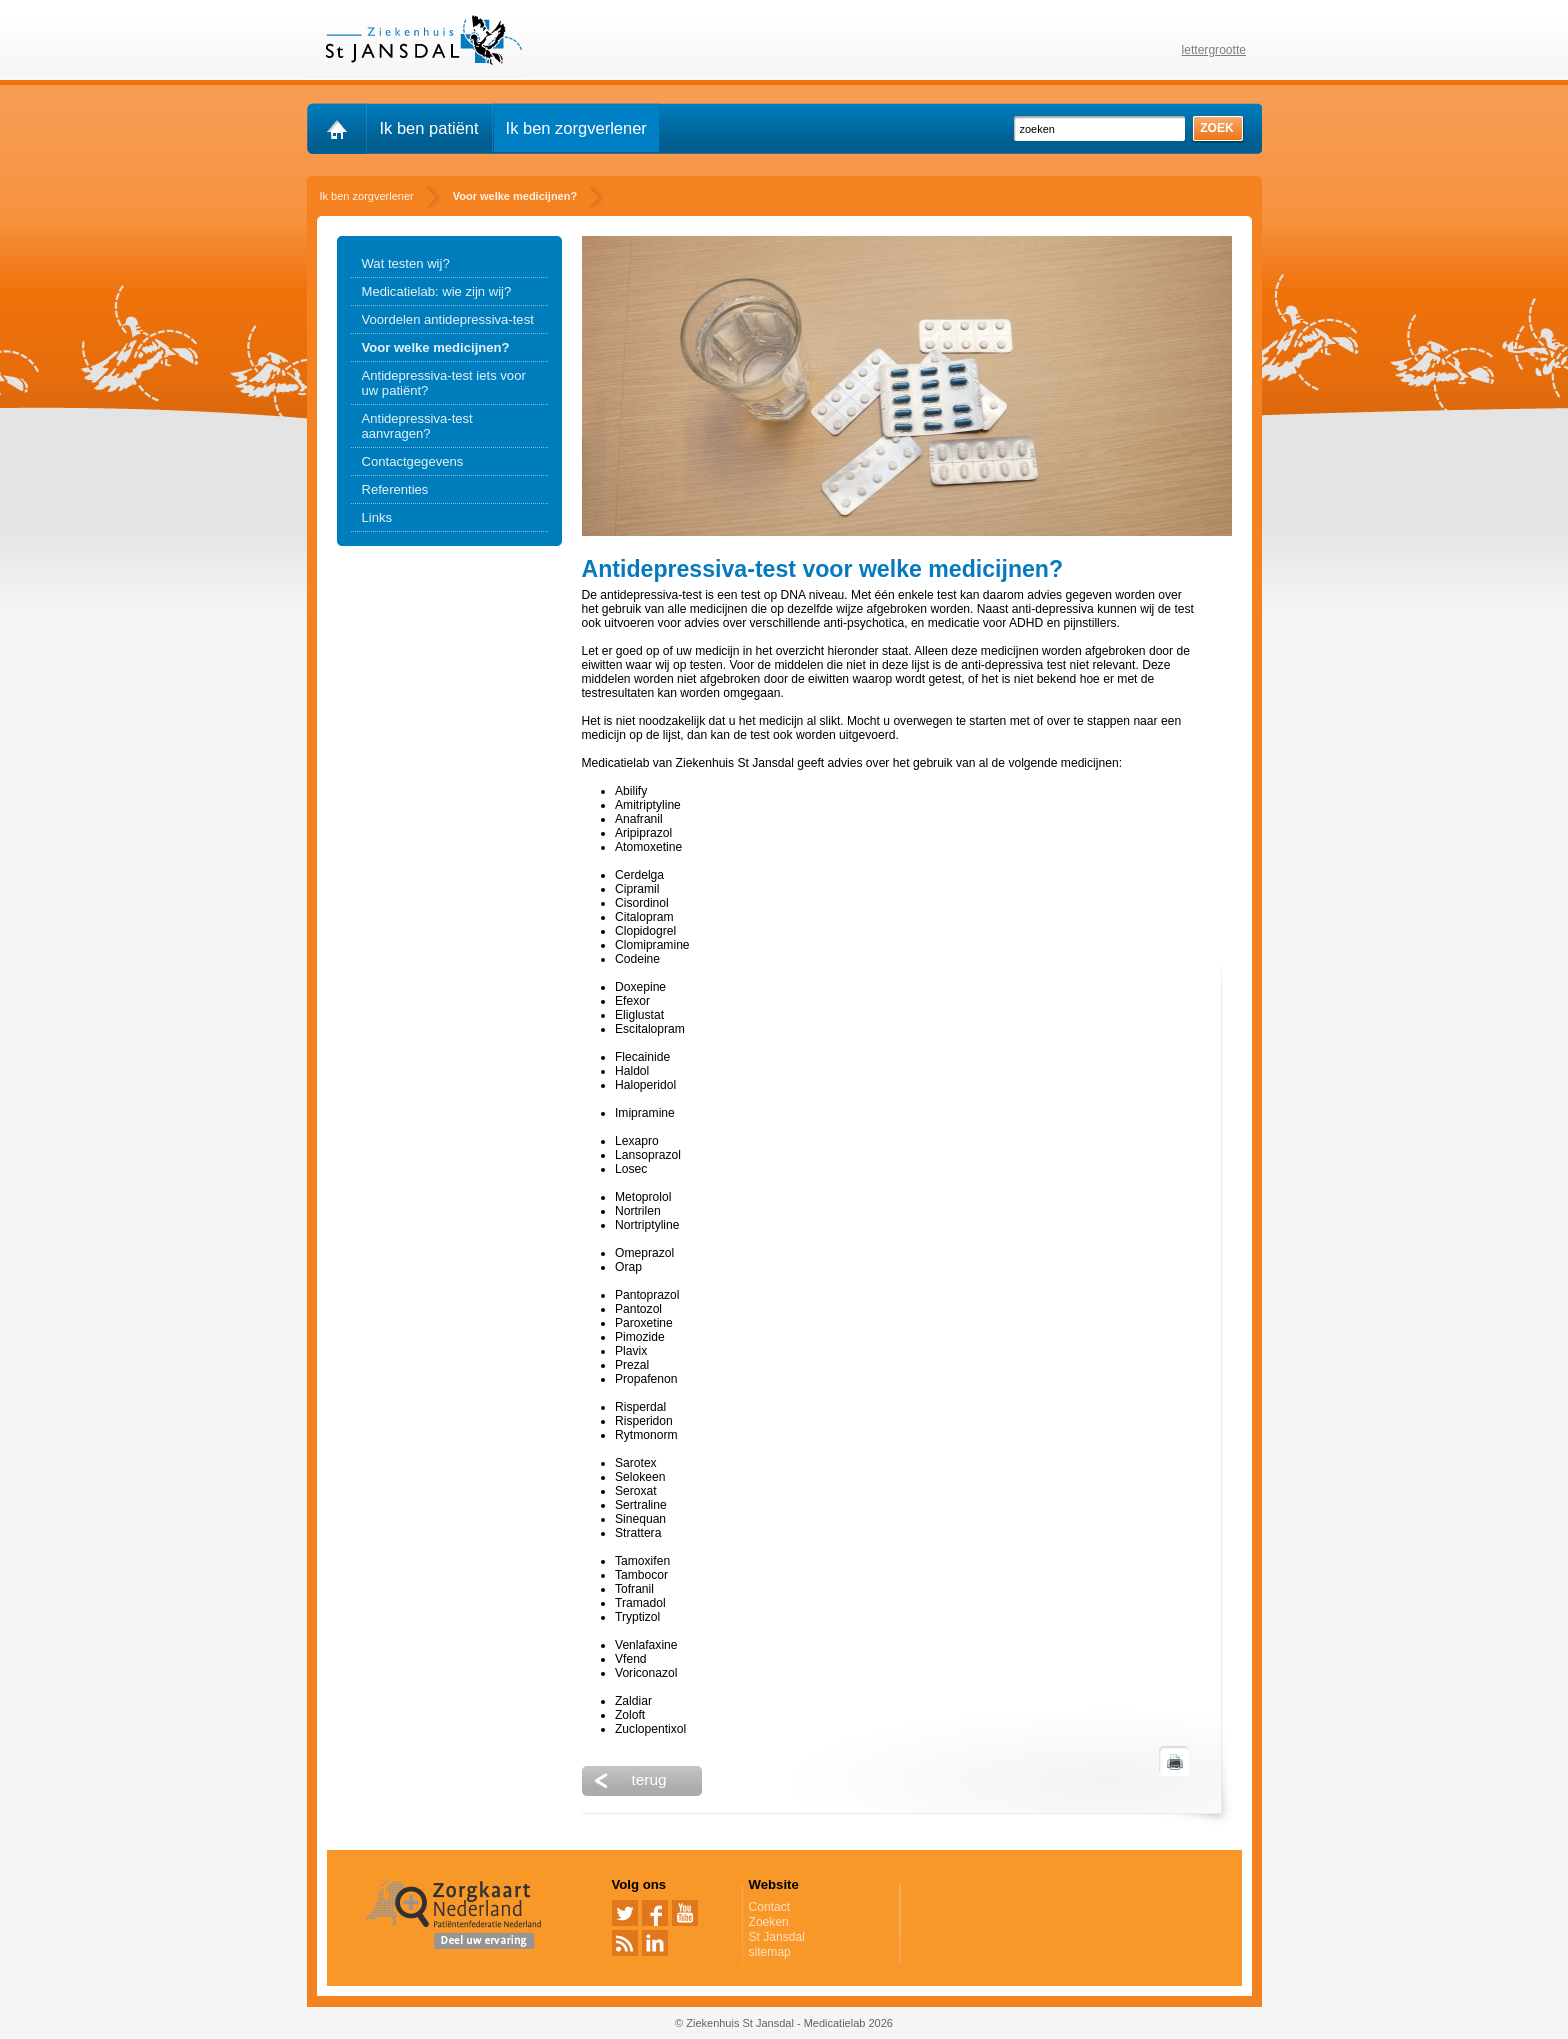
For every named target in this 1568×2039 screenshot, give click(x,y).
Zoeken (769, 1922)
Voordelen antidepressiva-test (448, 319)
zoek (1217, 128)
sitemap (770, 1952)
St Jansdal (777, 1937)
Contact (770, 1907)
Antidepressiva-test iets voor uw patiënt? (444, 383)
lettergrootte (1214, 50)
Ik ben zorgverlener (576, 128)
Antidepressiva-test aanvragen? (417, 426)
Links (377, 517)
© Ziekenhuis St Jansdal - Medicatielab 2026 (784, 2023)
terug (649, 1779)
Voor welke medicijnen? (436, 347)
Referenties (395, 489)
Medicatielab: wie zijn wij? (437, 291)
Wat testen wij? (406, 263)
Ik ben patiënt (429, 128)
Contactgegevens (413, 461)
